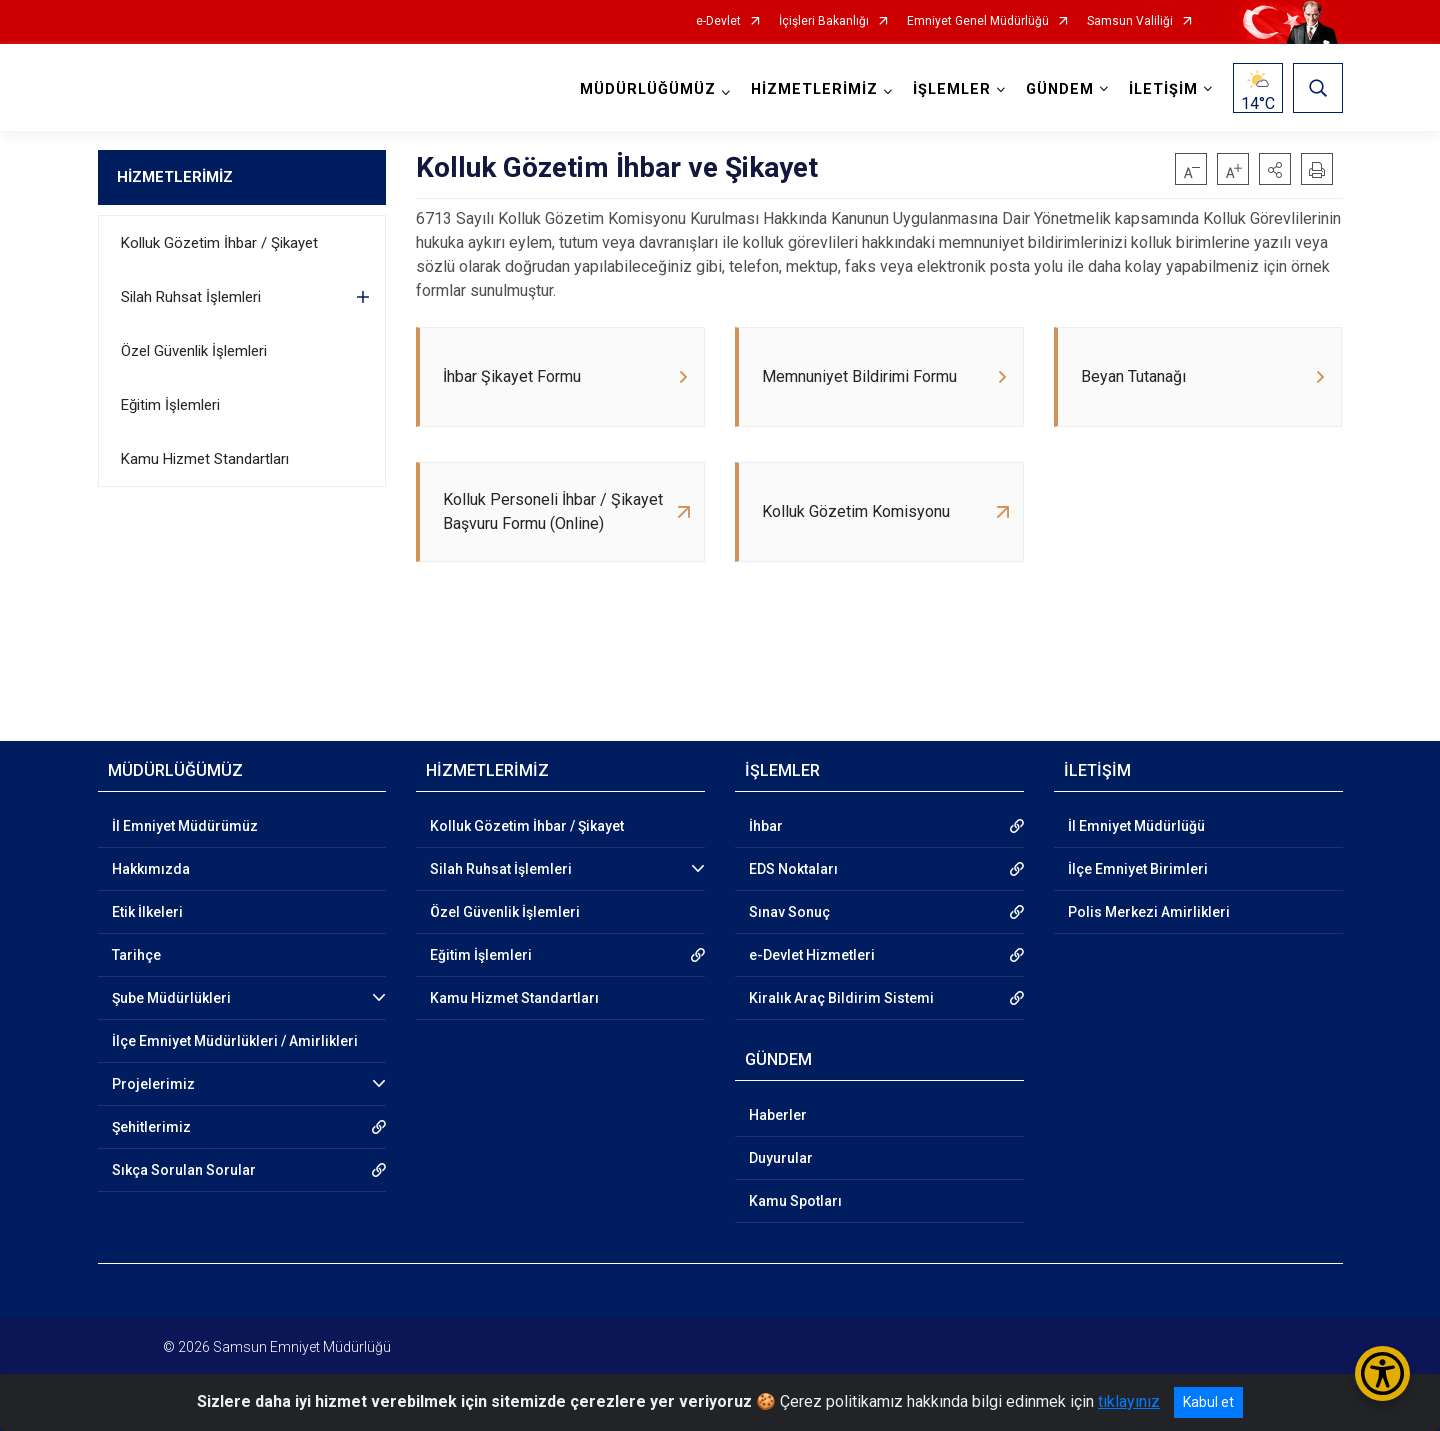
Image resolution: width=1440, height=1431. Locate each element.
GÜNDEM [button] (1060, 89)
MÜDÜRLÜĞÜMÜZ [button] (648, 89)
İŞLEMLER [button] (952, 89)
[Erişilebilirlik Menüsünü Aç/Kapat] (1382, 1373)
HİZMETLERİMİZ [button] (814, 89)
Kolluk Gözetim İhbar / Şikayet (219, 243)
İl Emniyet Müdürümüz (185, 826)
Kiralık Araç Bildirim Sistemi (841, 998)
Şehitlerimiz (151, 1127)
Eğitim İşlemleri (170, 405)
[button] (1275, 169)
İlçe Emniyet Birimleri (1138, 869)
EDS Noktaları (793, 869)
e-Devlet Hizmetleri (812, 955)
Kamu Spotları (795, 1201)
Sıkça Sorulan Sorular (184, 1170)
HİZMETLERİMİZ (175, 177)
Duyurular (781, 1158)
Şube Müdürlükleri (171, 998)
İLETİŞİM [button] (1163, 89)
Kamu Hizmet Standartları (205, 459)
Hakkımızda (151, 869)
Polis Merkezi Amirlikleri (1149, 912)
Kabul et (1208, 1402)
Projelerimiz (153, 1084)
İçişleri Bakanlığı (824, 21)
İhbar (766, 826)
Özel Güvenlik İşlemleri (194, 351)
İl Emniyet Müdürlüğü (1136, 826)
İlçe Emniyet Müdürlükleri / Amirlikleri (235, 1041)
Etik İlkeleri (147, 912)
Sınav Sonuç (789, 912)
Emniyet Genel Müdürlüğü (978, 21)
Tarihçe (136, 955)
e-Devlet (718, 21)
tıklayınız (1129, 1401)
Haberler (778, 1115)
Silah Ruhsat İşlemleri (191, 297)
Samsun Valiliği (1130, 21)
